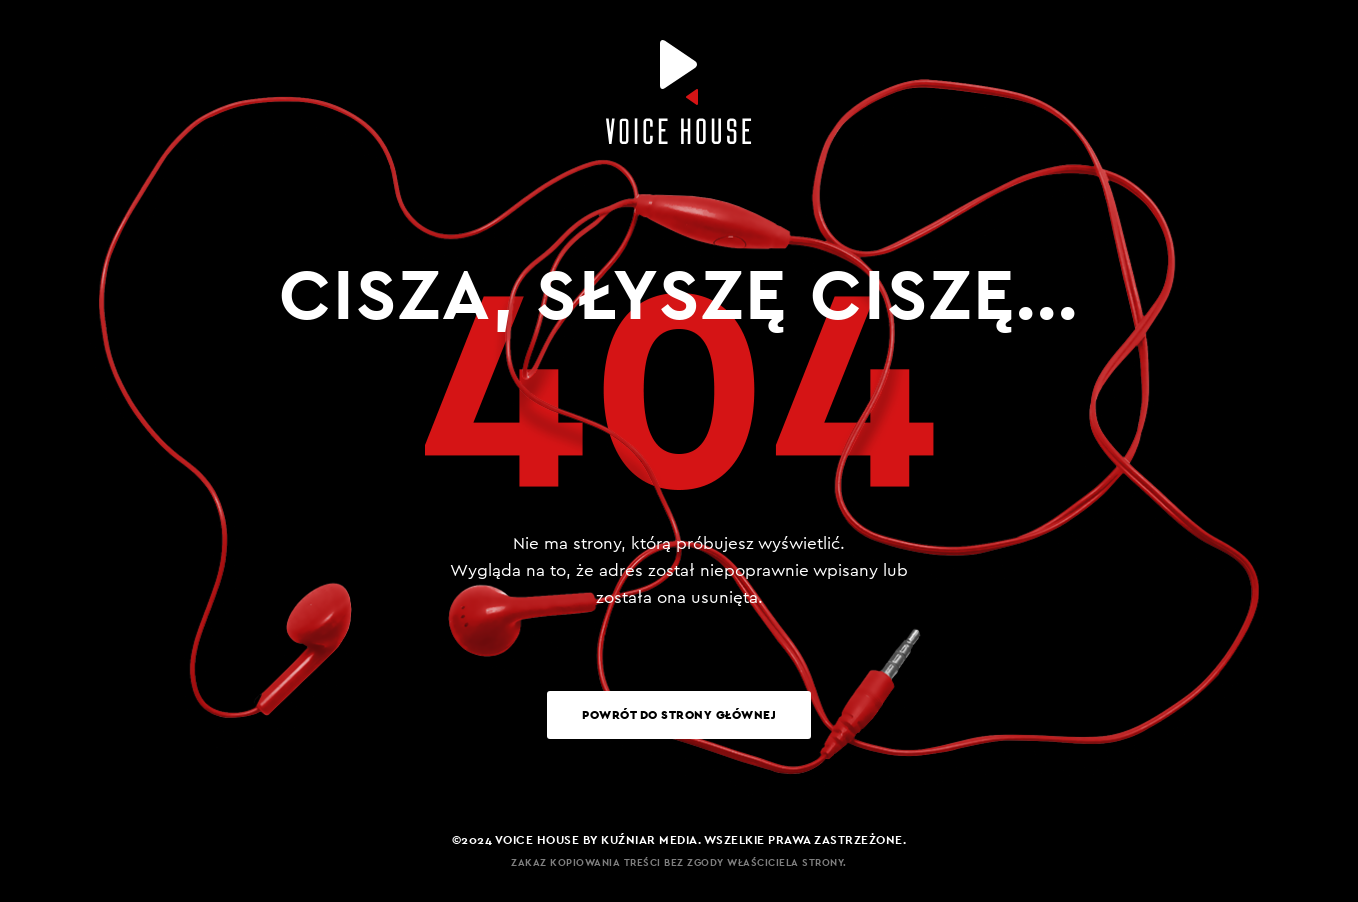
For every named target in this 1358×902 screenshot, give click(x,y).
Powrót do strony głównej (679, 714)
